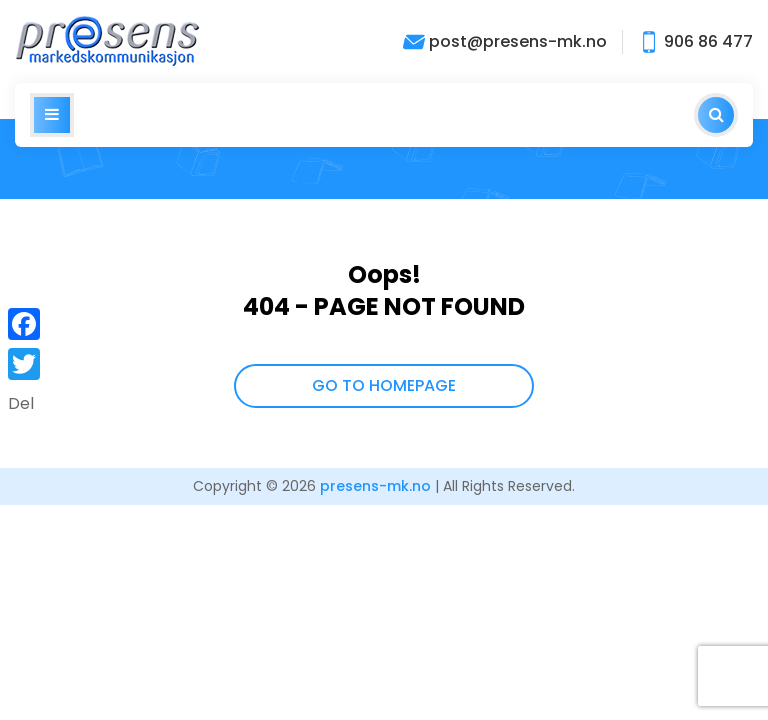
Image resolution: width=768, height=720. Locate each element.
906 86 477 (695, 41)
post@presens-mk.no (505, 41)
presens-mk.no (375, 486)
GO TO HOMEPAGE (384, 385)
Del (21, 403)
